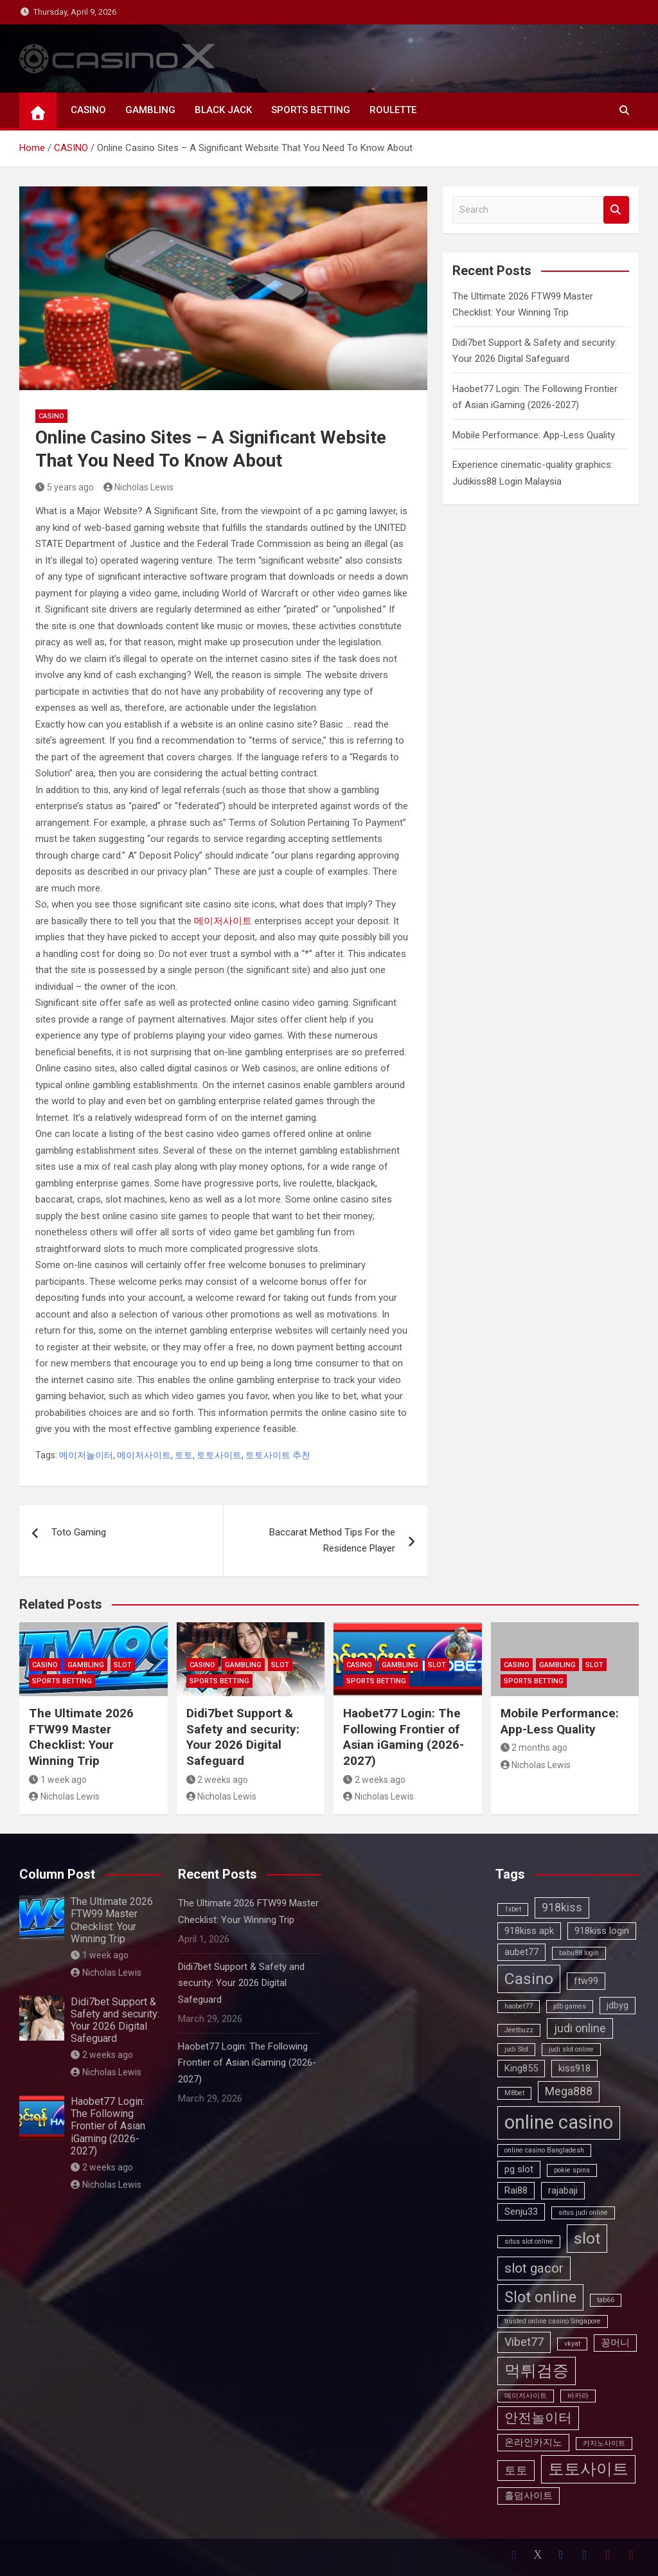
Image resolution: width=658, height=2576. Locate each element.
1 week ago (58, 1780)
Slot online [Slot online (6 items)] (540, 2297)
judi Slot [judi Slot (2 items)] (516, 2049)
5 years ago (64, 487)
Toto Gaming (78, 1532)
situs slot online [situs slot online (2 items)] (528, 2241)
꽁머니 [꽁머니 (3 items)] (615, 2342)
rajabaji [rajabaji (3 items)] (563, 2190)
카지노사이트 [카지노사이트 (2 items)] (604, 2443)
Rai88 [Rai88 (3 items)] (516, 2190)
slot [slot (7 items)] (587, 2238)
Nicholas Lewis (138, 487)
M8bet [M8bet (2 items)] (514, 2093)
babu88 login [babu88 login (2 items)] (579, 1953)
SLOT (123, 1665)
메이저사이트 (223, 921)
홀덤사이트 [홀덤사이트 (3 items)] (528, 2495)
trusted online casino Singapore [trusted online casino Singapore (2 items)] (552, 2321)
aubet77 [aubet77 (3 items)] (521, 1952)
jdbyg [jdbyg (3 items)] (617, 2005)
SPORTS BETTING (310, 110)
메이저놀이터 (86, 1455)
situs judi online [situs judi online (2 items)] (583, 2212)
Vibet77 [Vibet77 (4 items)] (524, 2341)
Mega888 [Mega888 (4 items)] (568, 2091)
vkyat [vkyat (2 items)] (572, 2343)
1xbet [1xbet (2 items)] (512, 1909)
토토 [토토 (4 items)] (516, 2470)
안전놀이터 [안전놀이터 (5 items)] (538, 2418)
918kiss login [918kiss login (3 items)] (601, 1930)
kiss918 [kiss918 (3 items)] (574, 2068)
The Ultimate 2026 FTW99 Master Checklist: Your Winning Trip (81, 1737)
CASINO (88, 110)
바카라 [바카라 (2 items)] (578, 2396)
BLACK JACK (223, 110)
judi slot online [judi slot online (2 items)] (571, 2049)
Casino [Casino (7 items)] (528, 1978)
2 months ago (534, 1747)
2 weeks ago (217, 1780)
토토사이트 (219, 1455)
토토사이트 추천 (277, 1455)
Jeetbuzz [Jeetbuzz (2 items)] (518, 2030)
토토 (184, 1455)
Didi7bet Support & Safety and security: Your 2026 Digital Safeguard (242, 1737)
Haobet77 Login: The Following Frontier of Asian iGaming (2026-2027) (403, 1737)
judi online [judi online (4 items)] (580, 2028)
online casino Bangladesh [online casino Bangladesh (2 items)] (544, 2150)
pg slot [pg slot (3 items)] (518, 2169)
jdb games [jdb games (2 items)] (569, 2006)
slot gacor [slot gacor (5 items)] (534, 2268)
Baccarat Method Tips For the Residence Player (332, 1540)
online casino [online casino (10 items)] (558, 2122)
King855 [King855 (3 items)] (521, 2068)
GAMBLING (150, 110)
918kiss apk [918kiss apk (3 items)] (529, 1930)
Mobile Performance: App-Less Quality (533, 435)
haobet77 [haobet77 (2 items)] (518, 2006)
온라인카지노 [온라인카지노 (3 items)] (533, 2442)
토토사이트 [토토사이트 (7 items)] (588, 2469)
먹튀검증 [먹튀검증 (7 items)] (536, 2370)
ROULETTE (392, 110)
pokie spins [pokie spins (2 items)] (572, 2170)
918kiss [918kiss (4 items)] (562, 1907)
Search (616, 210)
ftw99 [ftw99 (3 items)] (586, 1981)
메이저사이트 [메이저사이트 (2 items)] (525, 2396)
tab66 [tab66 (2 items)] (605, 2300)
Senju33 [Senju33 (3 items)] (521, 2211)
